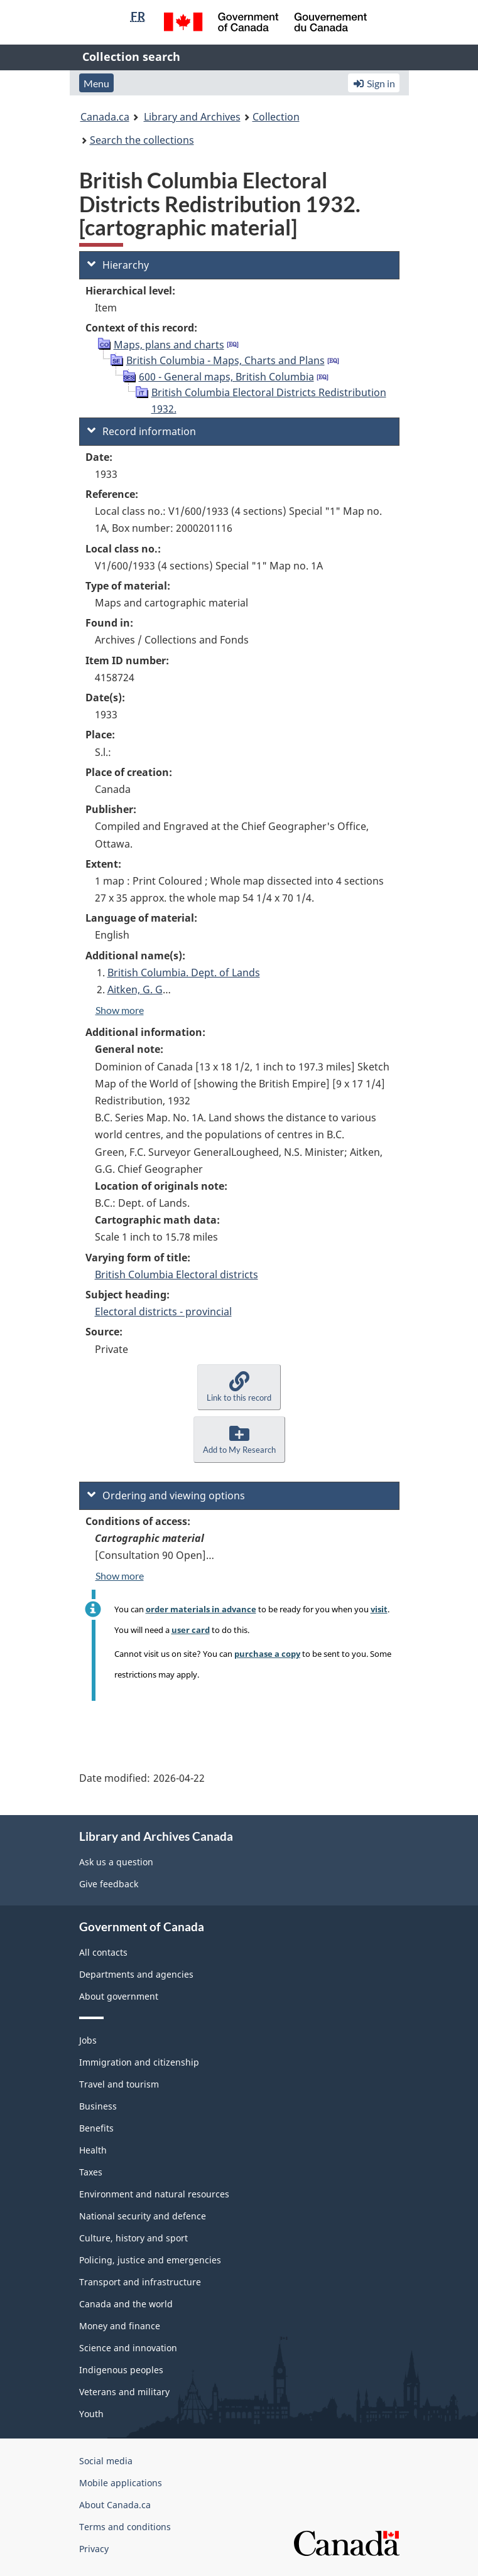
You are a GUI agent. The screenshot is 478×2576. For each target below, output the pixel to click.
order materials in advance (201, 1609)
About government (118, 1996)
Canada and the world (126, 2304)
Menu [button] (96, 83)
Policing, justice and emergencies (150, 2260)
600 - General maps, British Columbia (226, 377)
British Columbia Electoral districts (176, 1274)
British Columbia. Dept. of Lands (183, 972)
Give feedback (108, 1884)
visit (379, 1609)
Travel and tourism (119, 2084)
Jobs (88, 2040)
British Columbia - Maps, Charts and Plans (225, 360)
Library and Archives (192, 117)
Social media (106, 2461)
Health (93, 2150)
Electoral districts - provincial (163, 1311)
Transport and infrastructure (140, 2282)
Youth (91, 2414)
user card (190, 1630)
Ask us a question (116, 1862)
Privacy (94, 2549)
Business (98, 2106)
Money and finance (119, 2326)
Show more (119, 1010)
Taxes (90, 2172)
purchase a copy (267, 1653)
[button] (239, 1387)
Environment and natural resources (154, 2194)
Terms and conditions (125, 2527)
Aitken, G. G (135, 989)
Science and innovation (128, 2348)
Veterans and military (124, 2392)
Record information (141, 431)
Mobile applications (120, 2483)
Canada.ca (104, 117)
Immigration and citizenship (139, 2062)
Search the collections (142, 140)
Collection (276, 117)
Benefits (96, 2128)
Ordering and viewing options (166, 1495)
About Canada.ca (115, 2505)
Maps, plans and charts (169, 345)
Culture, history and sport (133, 2238)
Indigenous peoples (121, 2370)
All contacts (103, 1952)
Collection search (131, 56)
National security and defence (142, 2216)
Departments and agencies (136, 1974)
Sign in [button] (373, 83)
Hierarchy (118, 265)
